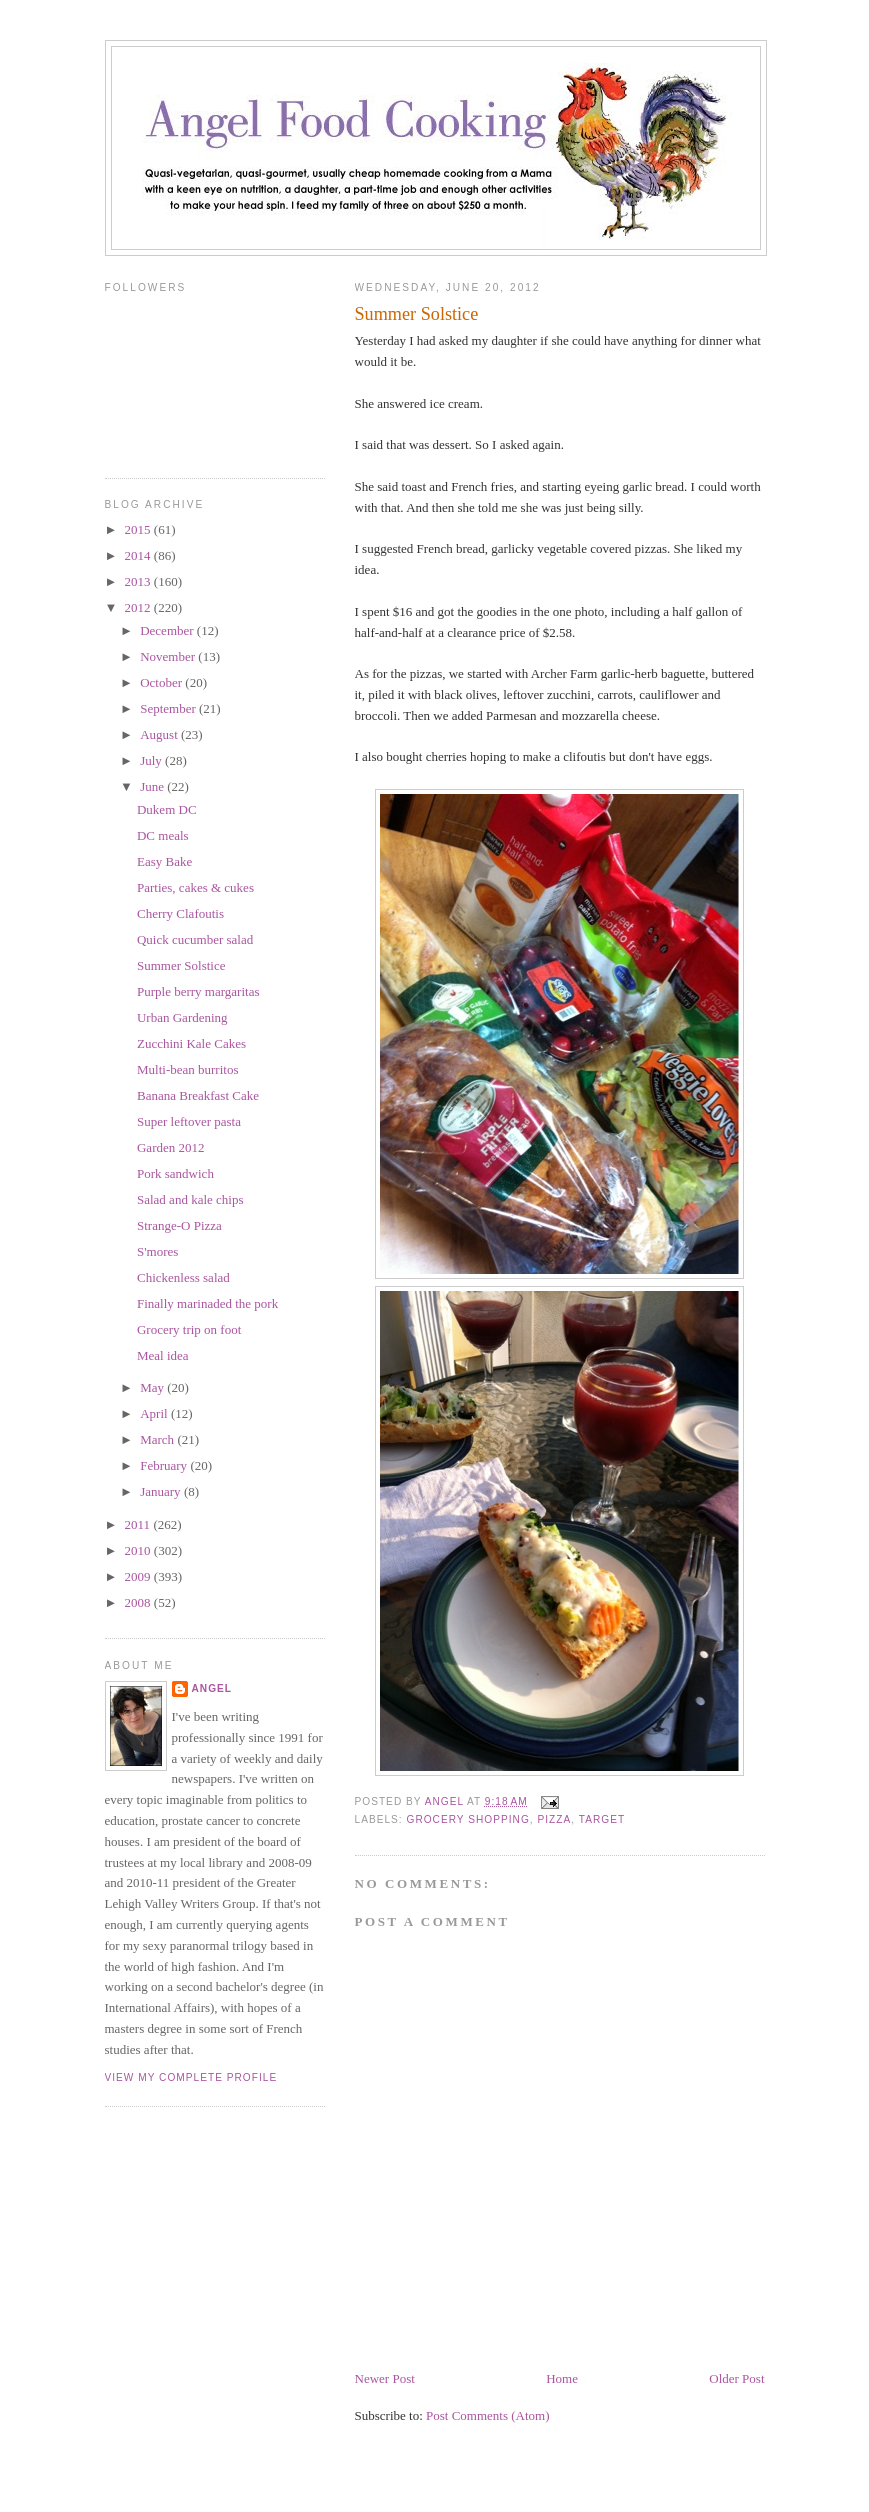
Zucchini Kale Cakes (191, 1043)
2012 (139, 607)
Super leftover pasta (189, 1121)
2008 (139, 1602)
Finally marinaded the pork (207, 1303)
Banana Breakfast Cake (198, 1095)
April (155, 1413)
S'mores (157, 1251)
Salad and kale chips (190, 1199)
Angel (212, 1688)
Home (562, 2378)
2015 (139, 529)
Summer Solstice (181, 965)
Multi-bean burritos (187, 1069)
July (152, 760)
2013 (139, 581)
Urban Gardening (182, 1017)
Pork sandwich (175, 1173)
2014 (139, 555)
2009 (139, 1576)
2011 (139, 1524)
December (168, 630)
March (158, 1439)
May (153, 1387)
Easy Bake (164, 861)
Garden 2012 (171, 1147)
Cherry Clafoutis (180, 913)
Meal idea (163, 1355)
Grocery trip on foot (189, 1329)
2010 (139, 1550)
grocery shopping (468, 1819)
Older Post (736, 2378)
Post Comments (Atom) (488, 2415)
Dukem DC (167, 809)
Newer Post (385, 2378)
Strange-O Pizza (179, 1225)
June (153, 786)
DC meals (163, 835)
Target (602, 1819)
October (162, 682)
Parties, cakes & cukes (195, 887)
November (169, 656)
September (169, 708)
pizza (554, 1819)
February (165, 1465)
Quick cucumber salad (195, 939)
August (160, 734)
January (162, 1491)
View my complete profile (191, 2077)
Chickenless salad (183, 1277)
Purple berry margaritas (198, 991)
